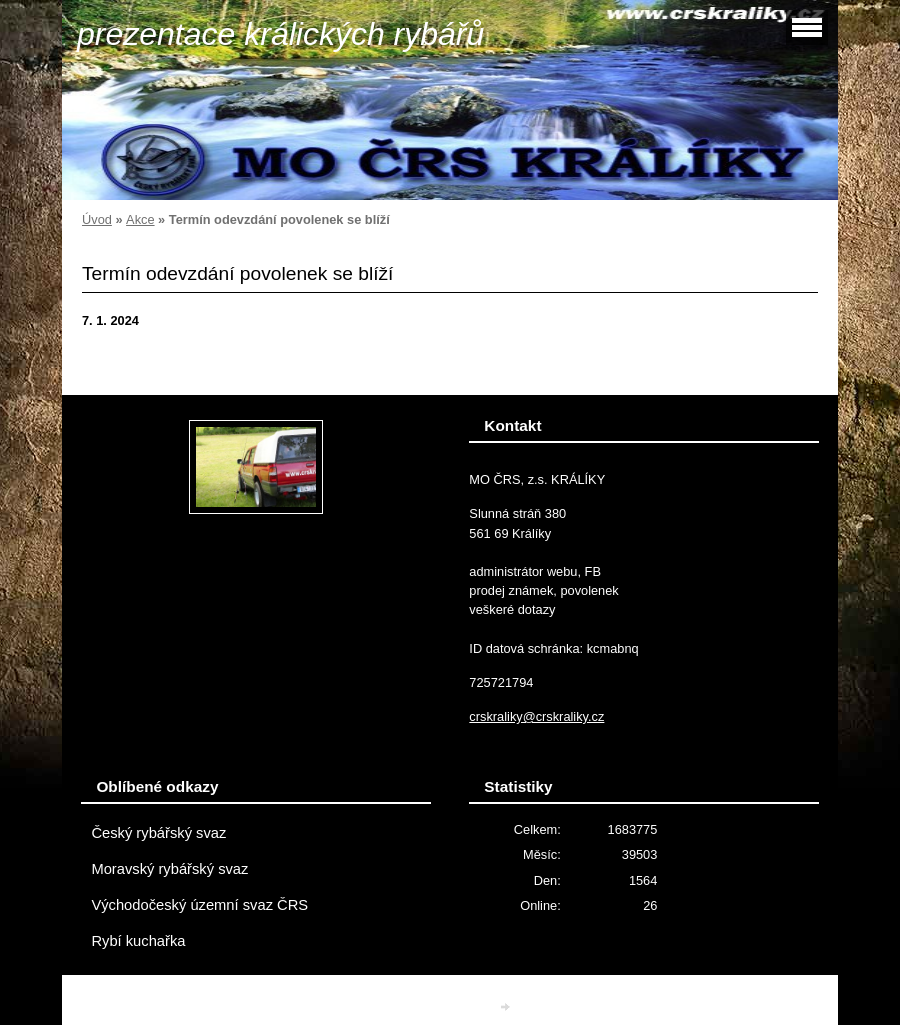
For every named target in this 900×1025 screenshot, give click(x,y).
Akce (140, 219)
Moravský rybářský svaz (169, 869)
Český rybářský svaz (158, 833)
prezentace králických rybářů (280, 34)
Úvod (97, 219)
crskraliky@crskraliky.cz (536, 716)
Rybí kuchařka (138, 941)
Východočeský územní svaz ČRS (199, 905)
